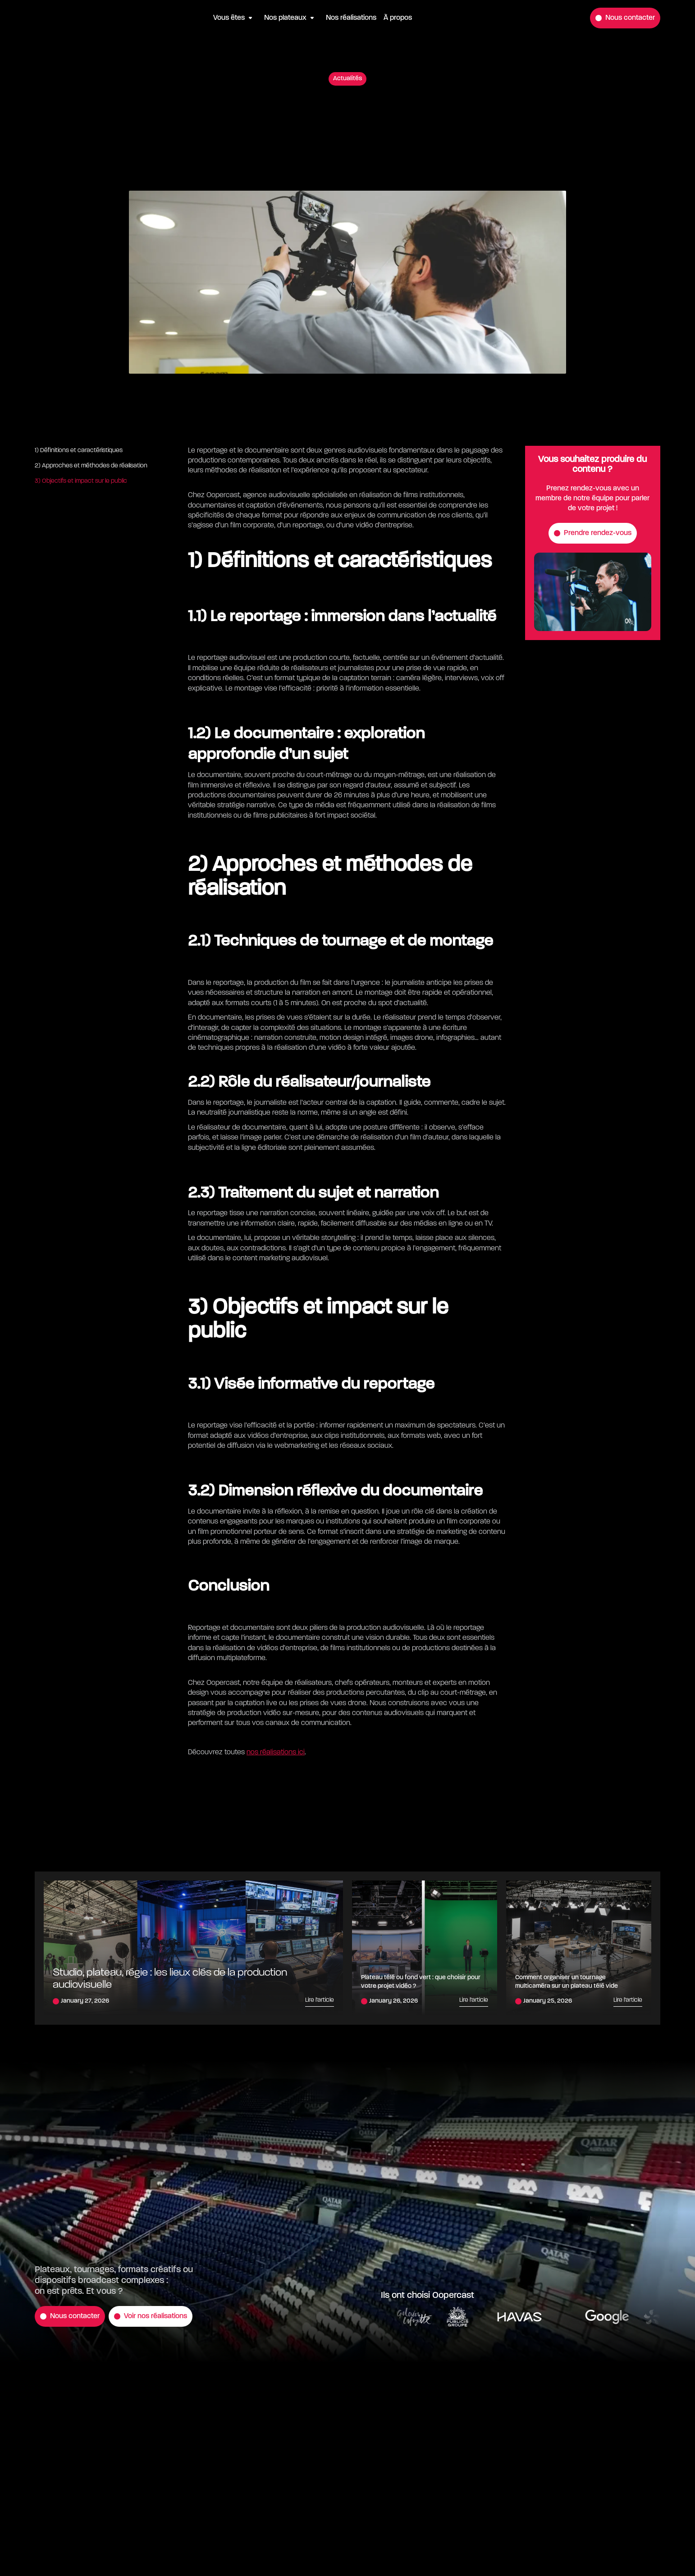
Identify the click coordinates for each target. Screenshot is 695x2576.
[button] (235, 18)
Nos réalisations (351, 18)
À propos (398, 18)
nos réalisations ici (276, 1752)
